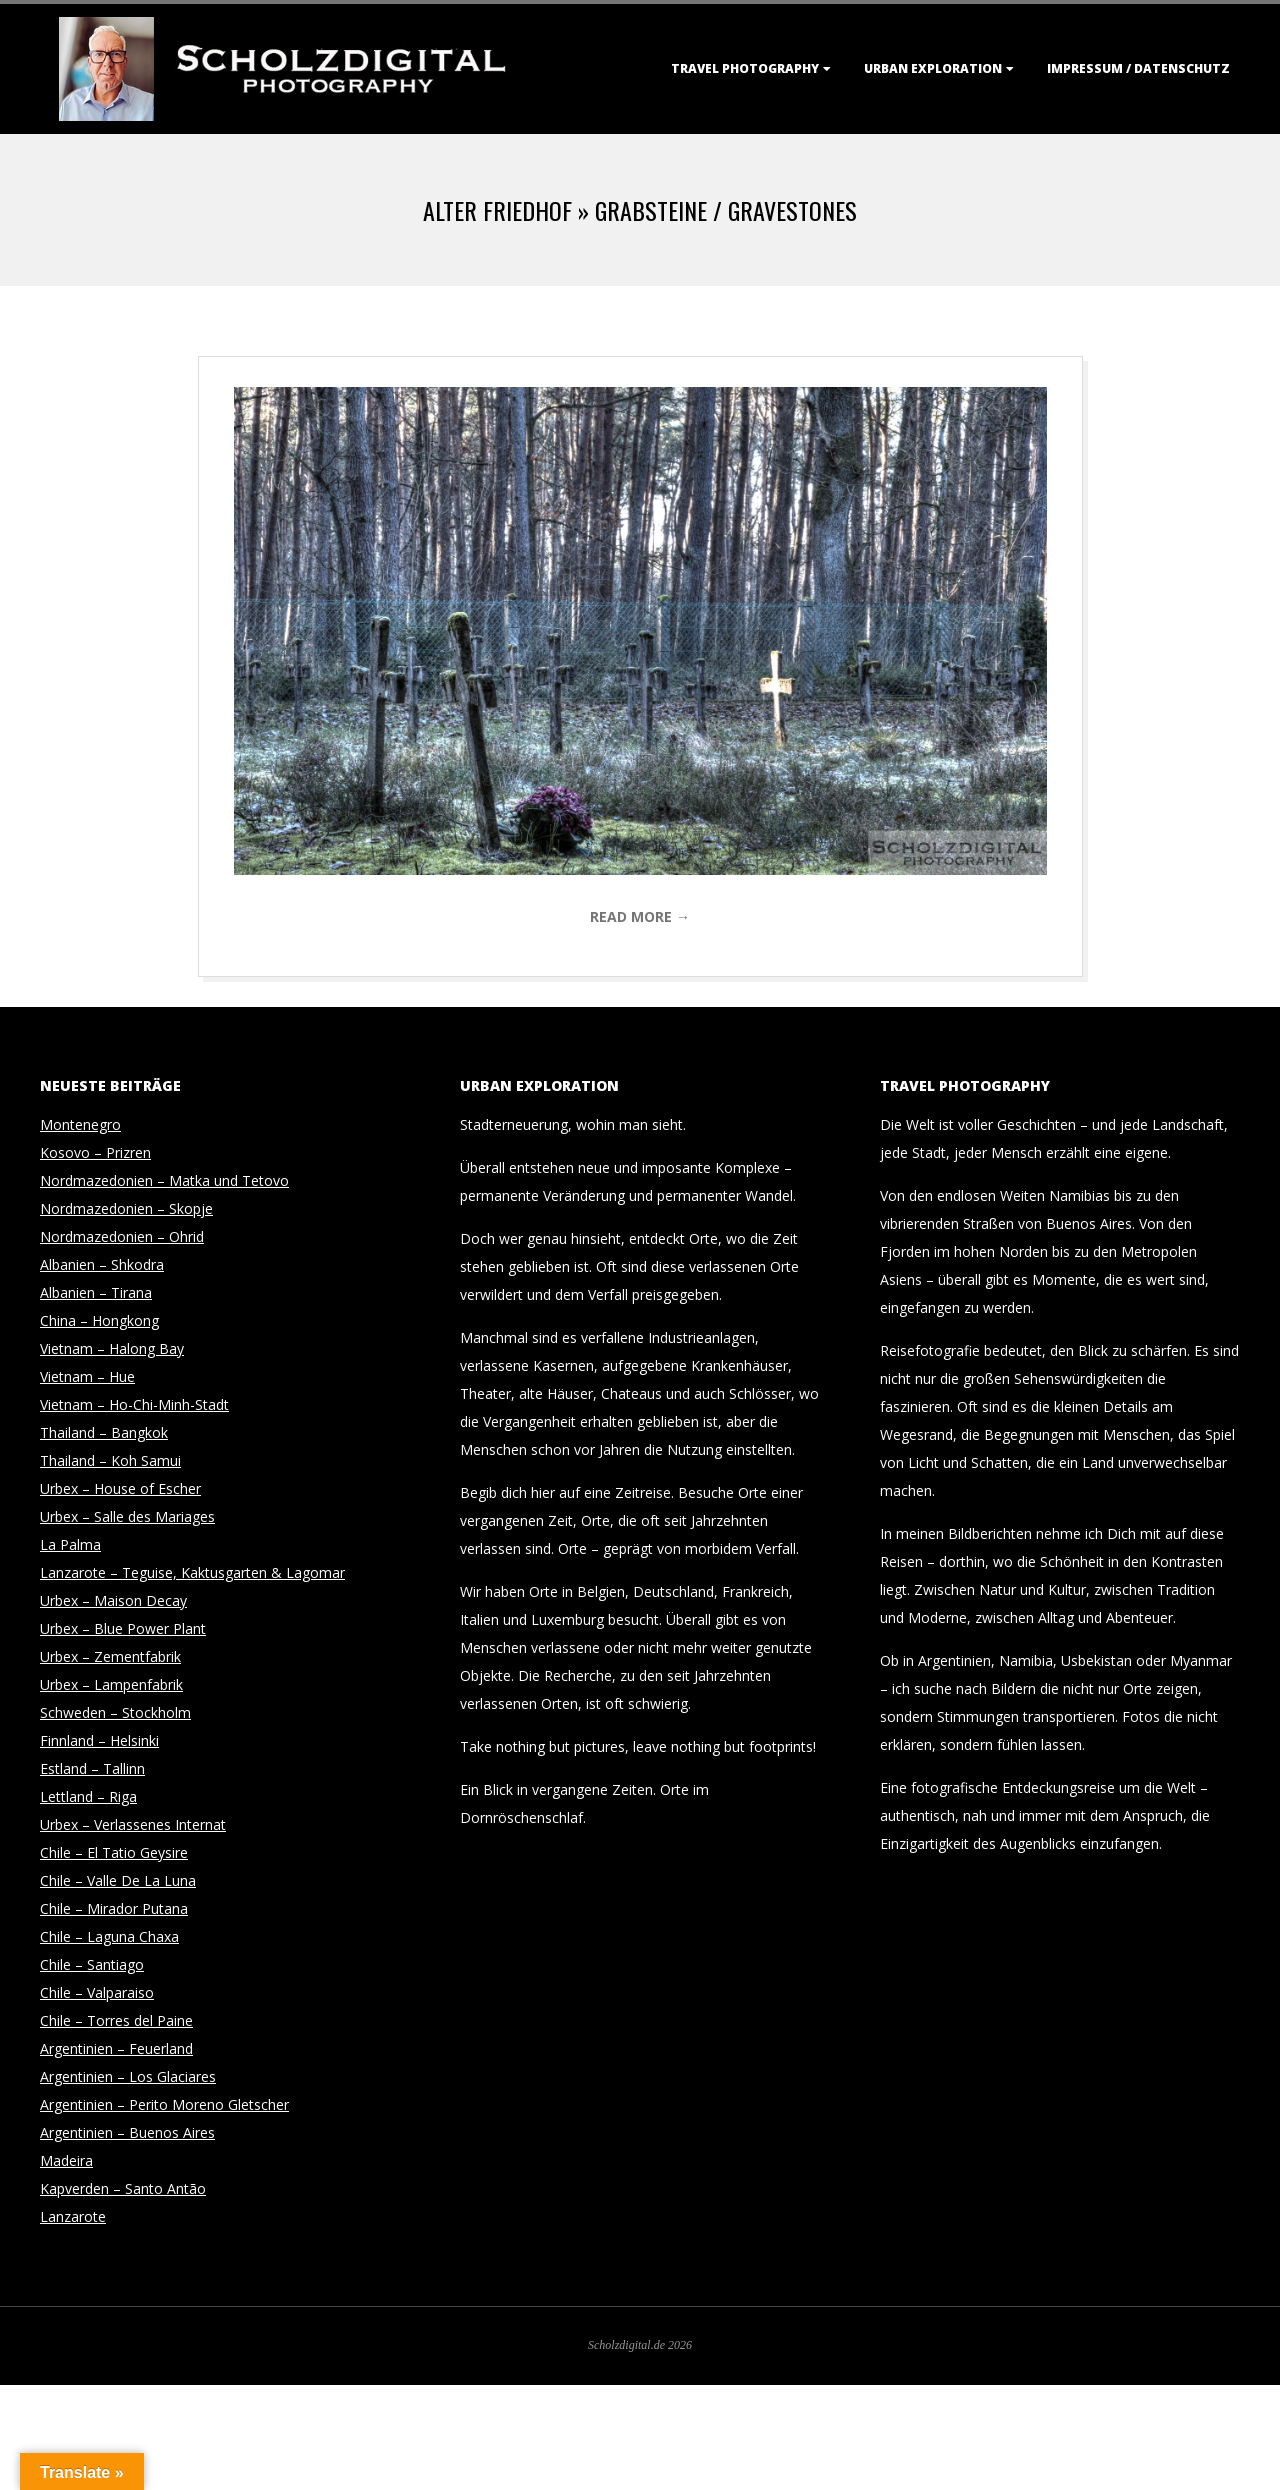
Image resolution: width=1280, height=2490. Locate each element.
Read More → (640, 916)
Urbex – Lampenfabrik (111, 1684)
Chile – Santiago (92, 1964)
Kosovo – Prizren (95, 1152)
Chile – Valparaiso (97, 1992)
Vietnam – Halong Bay (112, 1348)
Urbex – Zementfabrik (110, 1656)
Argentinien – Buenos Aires (127, 2132)
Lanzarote (73, 2216)
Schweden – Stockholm (115, 1712)
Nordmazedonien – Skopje (126, 1208)
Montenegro (80, 1124)
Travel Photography (745, 68)
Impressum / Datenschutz (1138, 68)
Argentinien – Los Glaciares (128, 2076)
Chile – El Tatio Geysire (114, 1852)
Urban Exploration (933, 68)
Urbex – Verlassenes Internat (133, 1824)
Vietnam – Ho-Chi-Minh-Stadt (134, 1404)
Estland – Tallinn (92, 1768)
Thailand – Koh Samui (110, 1460)
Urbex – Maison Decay (113, 1600)
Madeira (66, 2160)
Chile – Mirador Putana (114, 1908)
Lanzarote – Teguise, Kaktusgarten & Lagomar (192, 1572)
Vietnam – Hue (87, 1376)
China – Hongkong (99, 1320)
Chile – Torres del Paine (116, 2020)
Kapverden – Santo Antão (123, 2188)
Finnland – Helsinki (99, 1740)
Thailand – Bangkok (104, 1432)
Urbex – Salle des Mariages (127, 1516)
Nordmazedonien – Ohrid (122, 1236)
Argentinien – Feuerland (116, 2048)
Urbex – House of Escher (120, 1488)
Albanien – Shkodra (102, 1264)
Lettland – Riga (88, 1796)
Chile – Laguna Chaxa (109, 1936)
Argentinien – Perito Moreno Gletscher (164, 2104)
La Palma (70, 1544)
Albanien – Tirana (96, 1292)
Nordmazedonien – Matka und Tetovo (164, 1180)
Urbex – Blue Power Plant (123, 1628)
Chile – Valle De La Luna (118, 1880)
